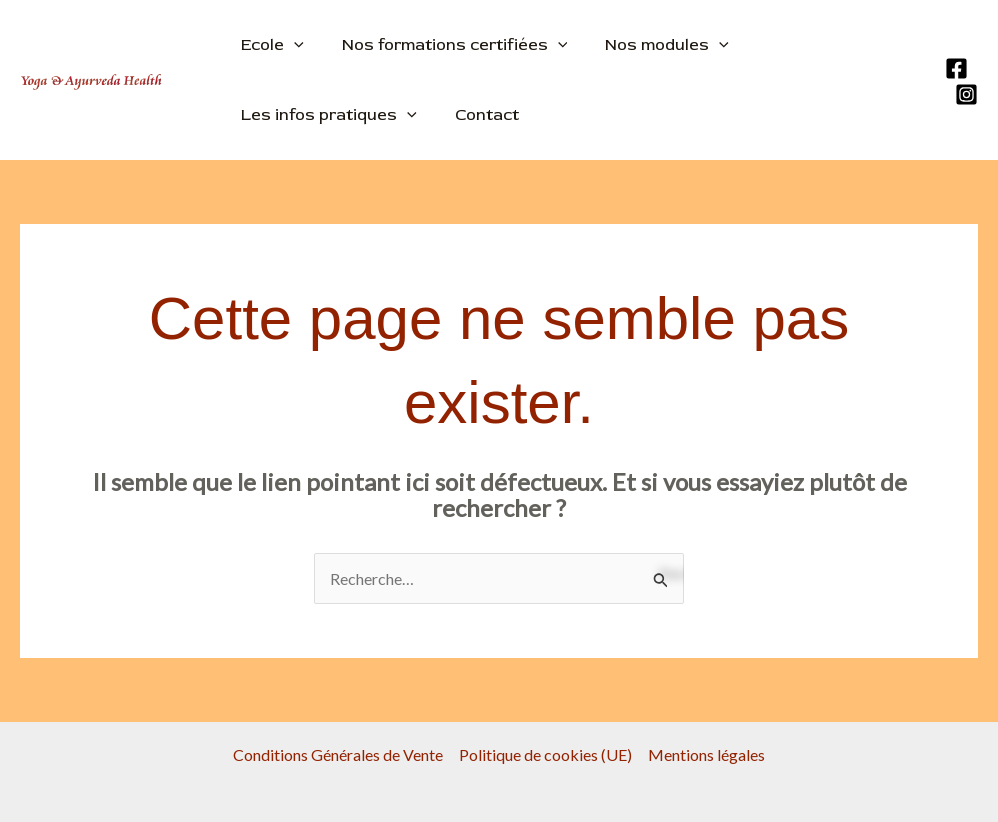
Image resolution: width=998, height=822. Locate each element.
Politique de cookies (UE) (545, 754)
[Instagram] (966, 94)
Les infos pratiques (326, 115)
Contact (478, 115)
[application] (291, 45)
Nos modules (652, 45)
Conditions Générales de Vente (338, 754)
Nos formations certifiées (446, 45)
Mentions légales (706, 754)
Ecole (269, 45)
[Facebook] (956, 68)
